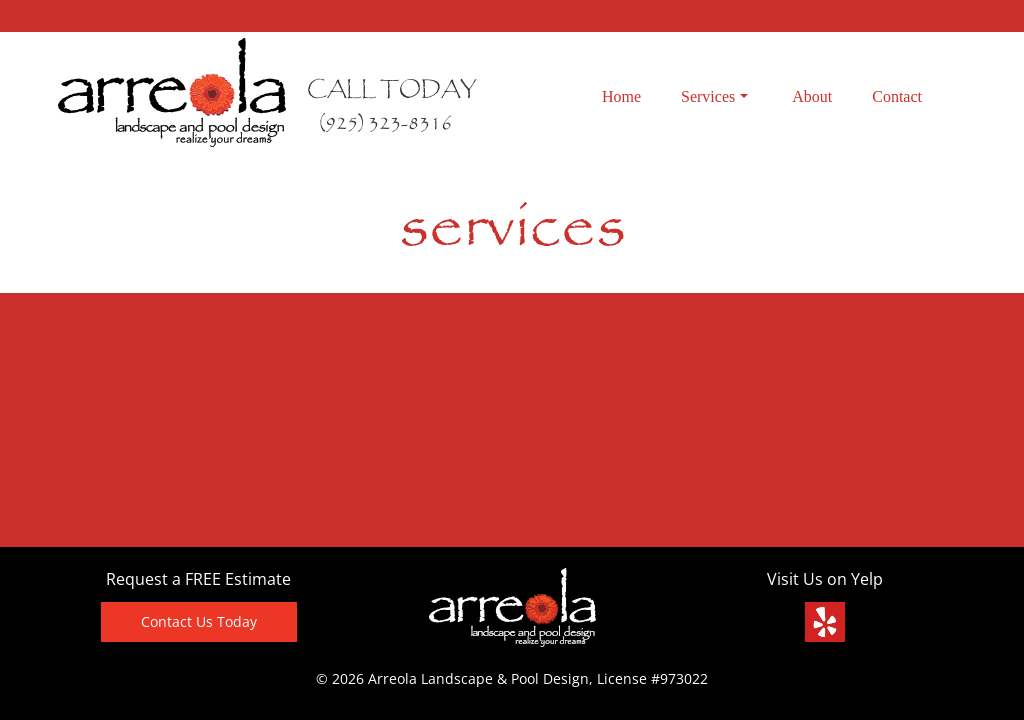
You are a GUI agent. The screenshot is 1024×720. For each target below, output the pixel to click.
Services (714, 96)
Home (621, 96)
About (812, 96)
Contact (897, 96)
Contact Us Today (199, 621)
